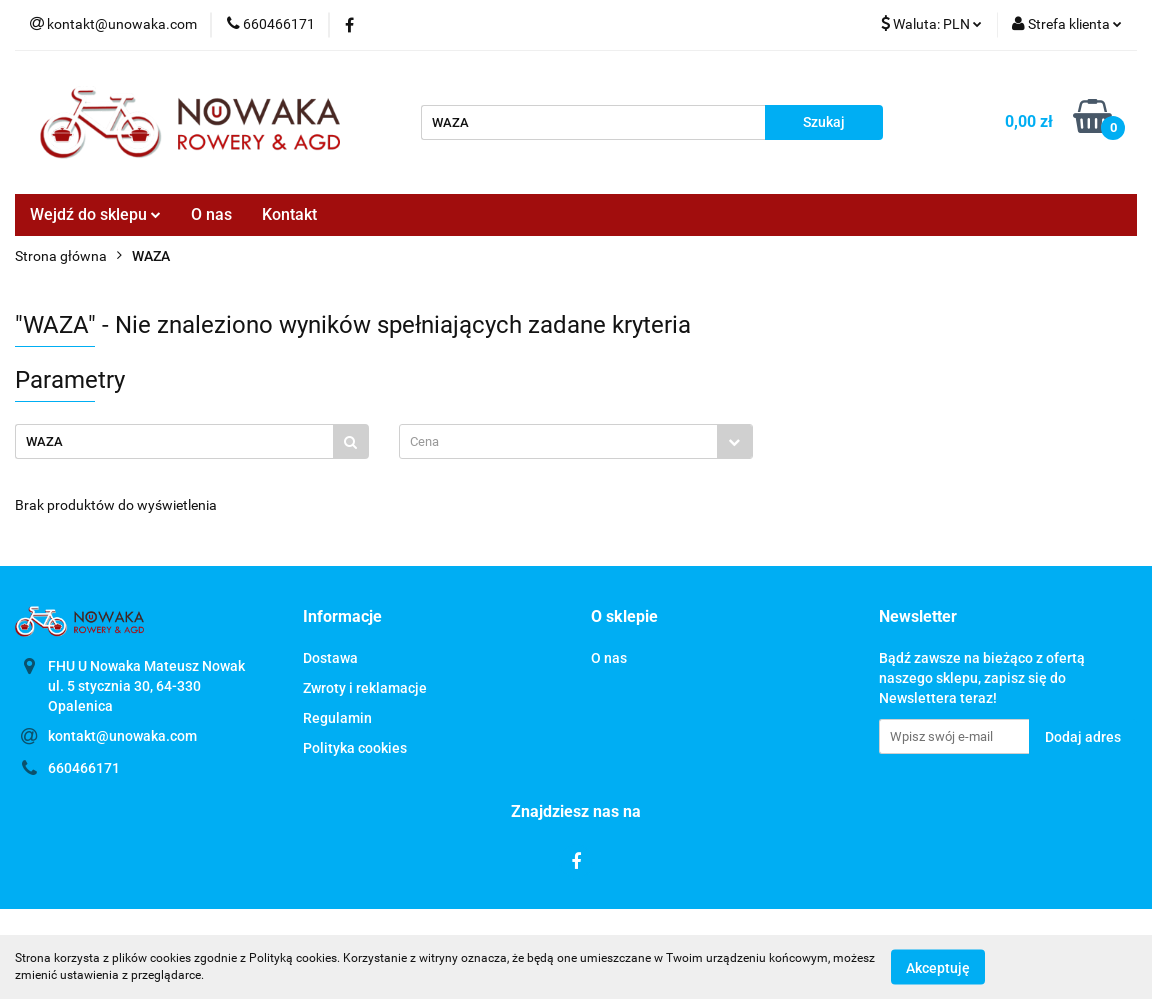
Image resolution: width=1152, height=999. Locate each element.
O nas (211, 214)
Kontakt (289, 214)
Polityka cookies (355, 748)
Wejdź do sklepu (95, 214)
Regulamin (337, 718)
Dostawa (330, 658)
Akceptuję (938, 967)
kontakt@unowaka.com (122, 736)
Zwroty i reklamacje (365, 688)
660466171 (84, 768)
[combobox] (576, 441)
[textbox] (558, 441)
